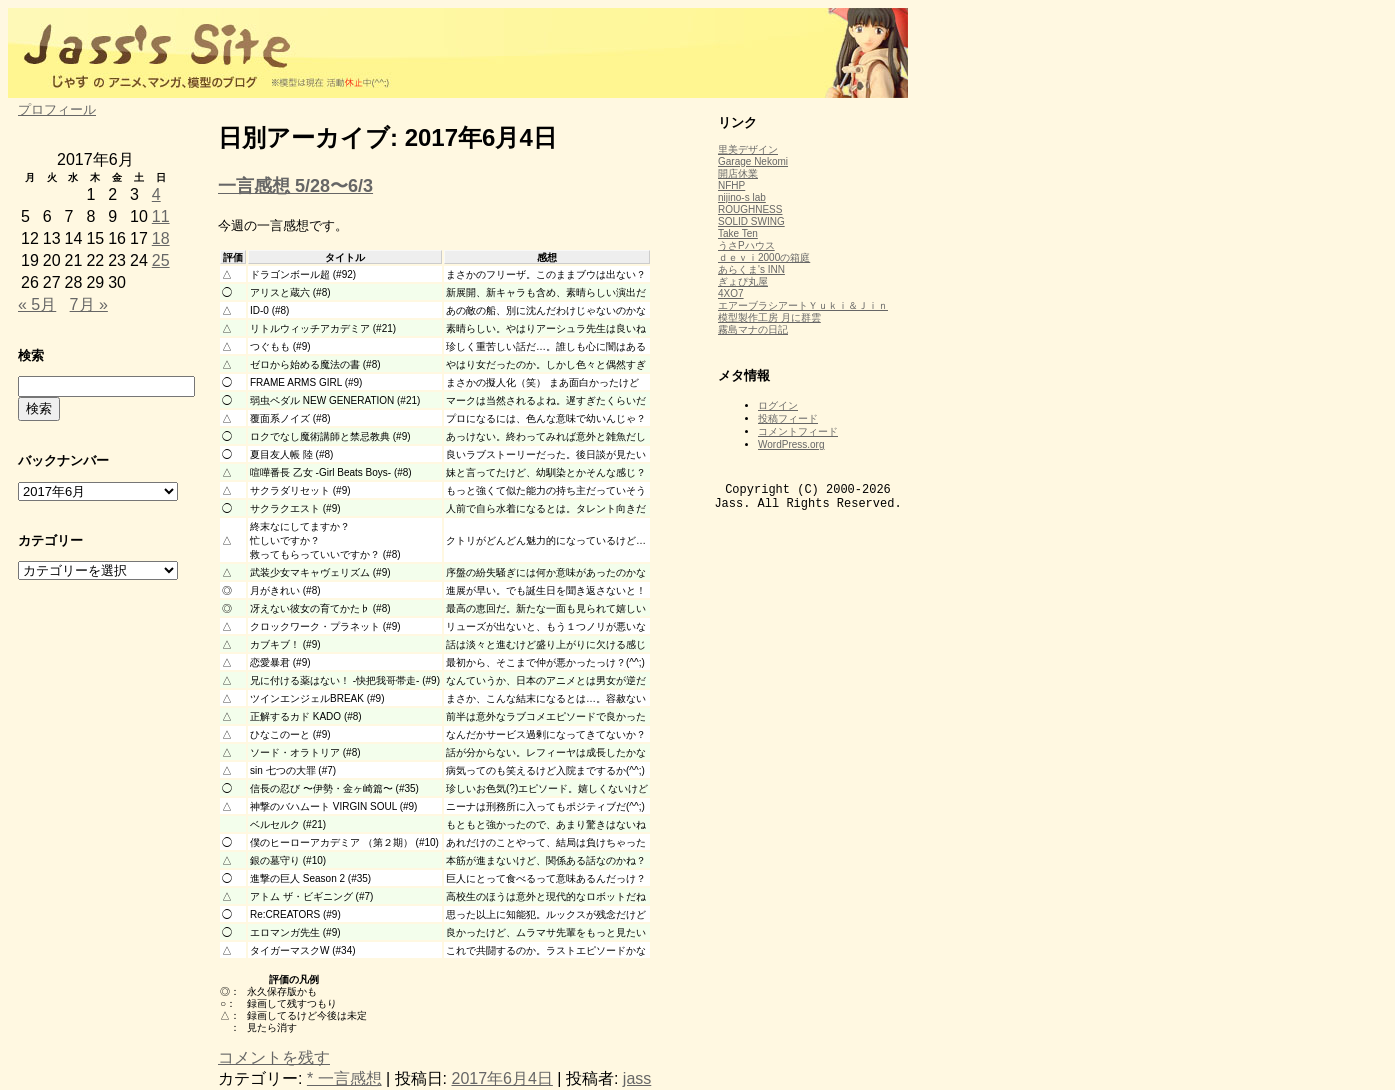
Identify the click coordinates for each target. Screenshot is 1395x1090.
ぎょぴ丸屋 (743, 281)
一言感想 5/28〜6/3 (295, 186)
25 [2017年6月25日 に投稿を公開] (161, 260)
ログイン (778, 405)
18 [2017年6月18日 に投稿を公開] (161, 238)
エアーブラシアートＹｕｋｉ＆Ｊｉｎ (803, 305)
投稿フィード (788, 418)
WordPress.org (791, 444)
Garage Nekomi (753, 161)
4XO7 (731, 293)
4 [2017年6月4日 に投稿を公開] (156, 194)
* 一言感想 (344, 1078)
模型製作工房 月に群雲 (769, 317)
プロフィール (57, 109)
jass (637, 1078)
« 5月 (37, 304)
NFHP (731, 185)
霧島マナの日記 (753, 329)
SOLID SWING (751, 221)
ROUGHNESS (750, 209)
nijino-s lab (742, 197)
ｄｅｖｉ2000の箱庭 (764, 257)
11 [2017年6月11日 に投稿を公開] (161, 216)
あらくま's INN (751, 269)
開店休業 (738, 173)
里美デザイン (748, 149)
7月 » (89, 304)
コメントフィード (798, 431)
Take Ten (738, 233)
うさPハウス (746, 245)
